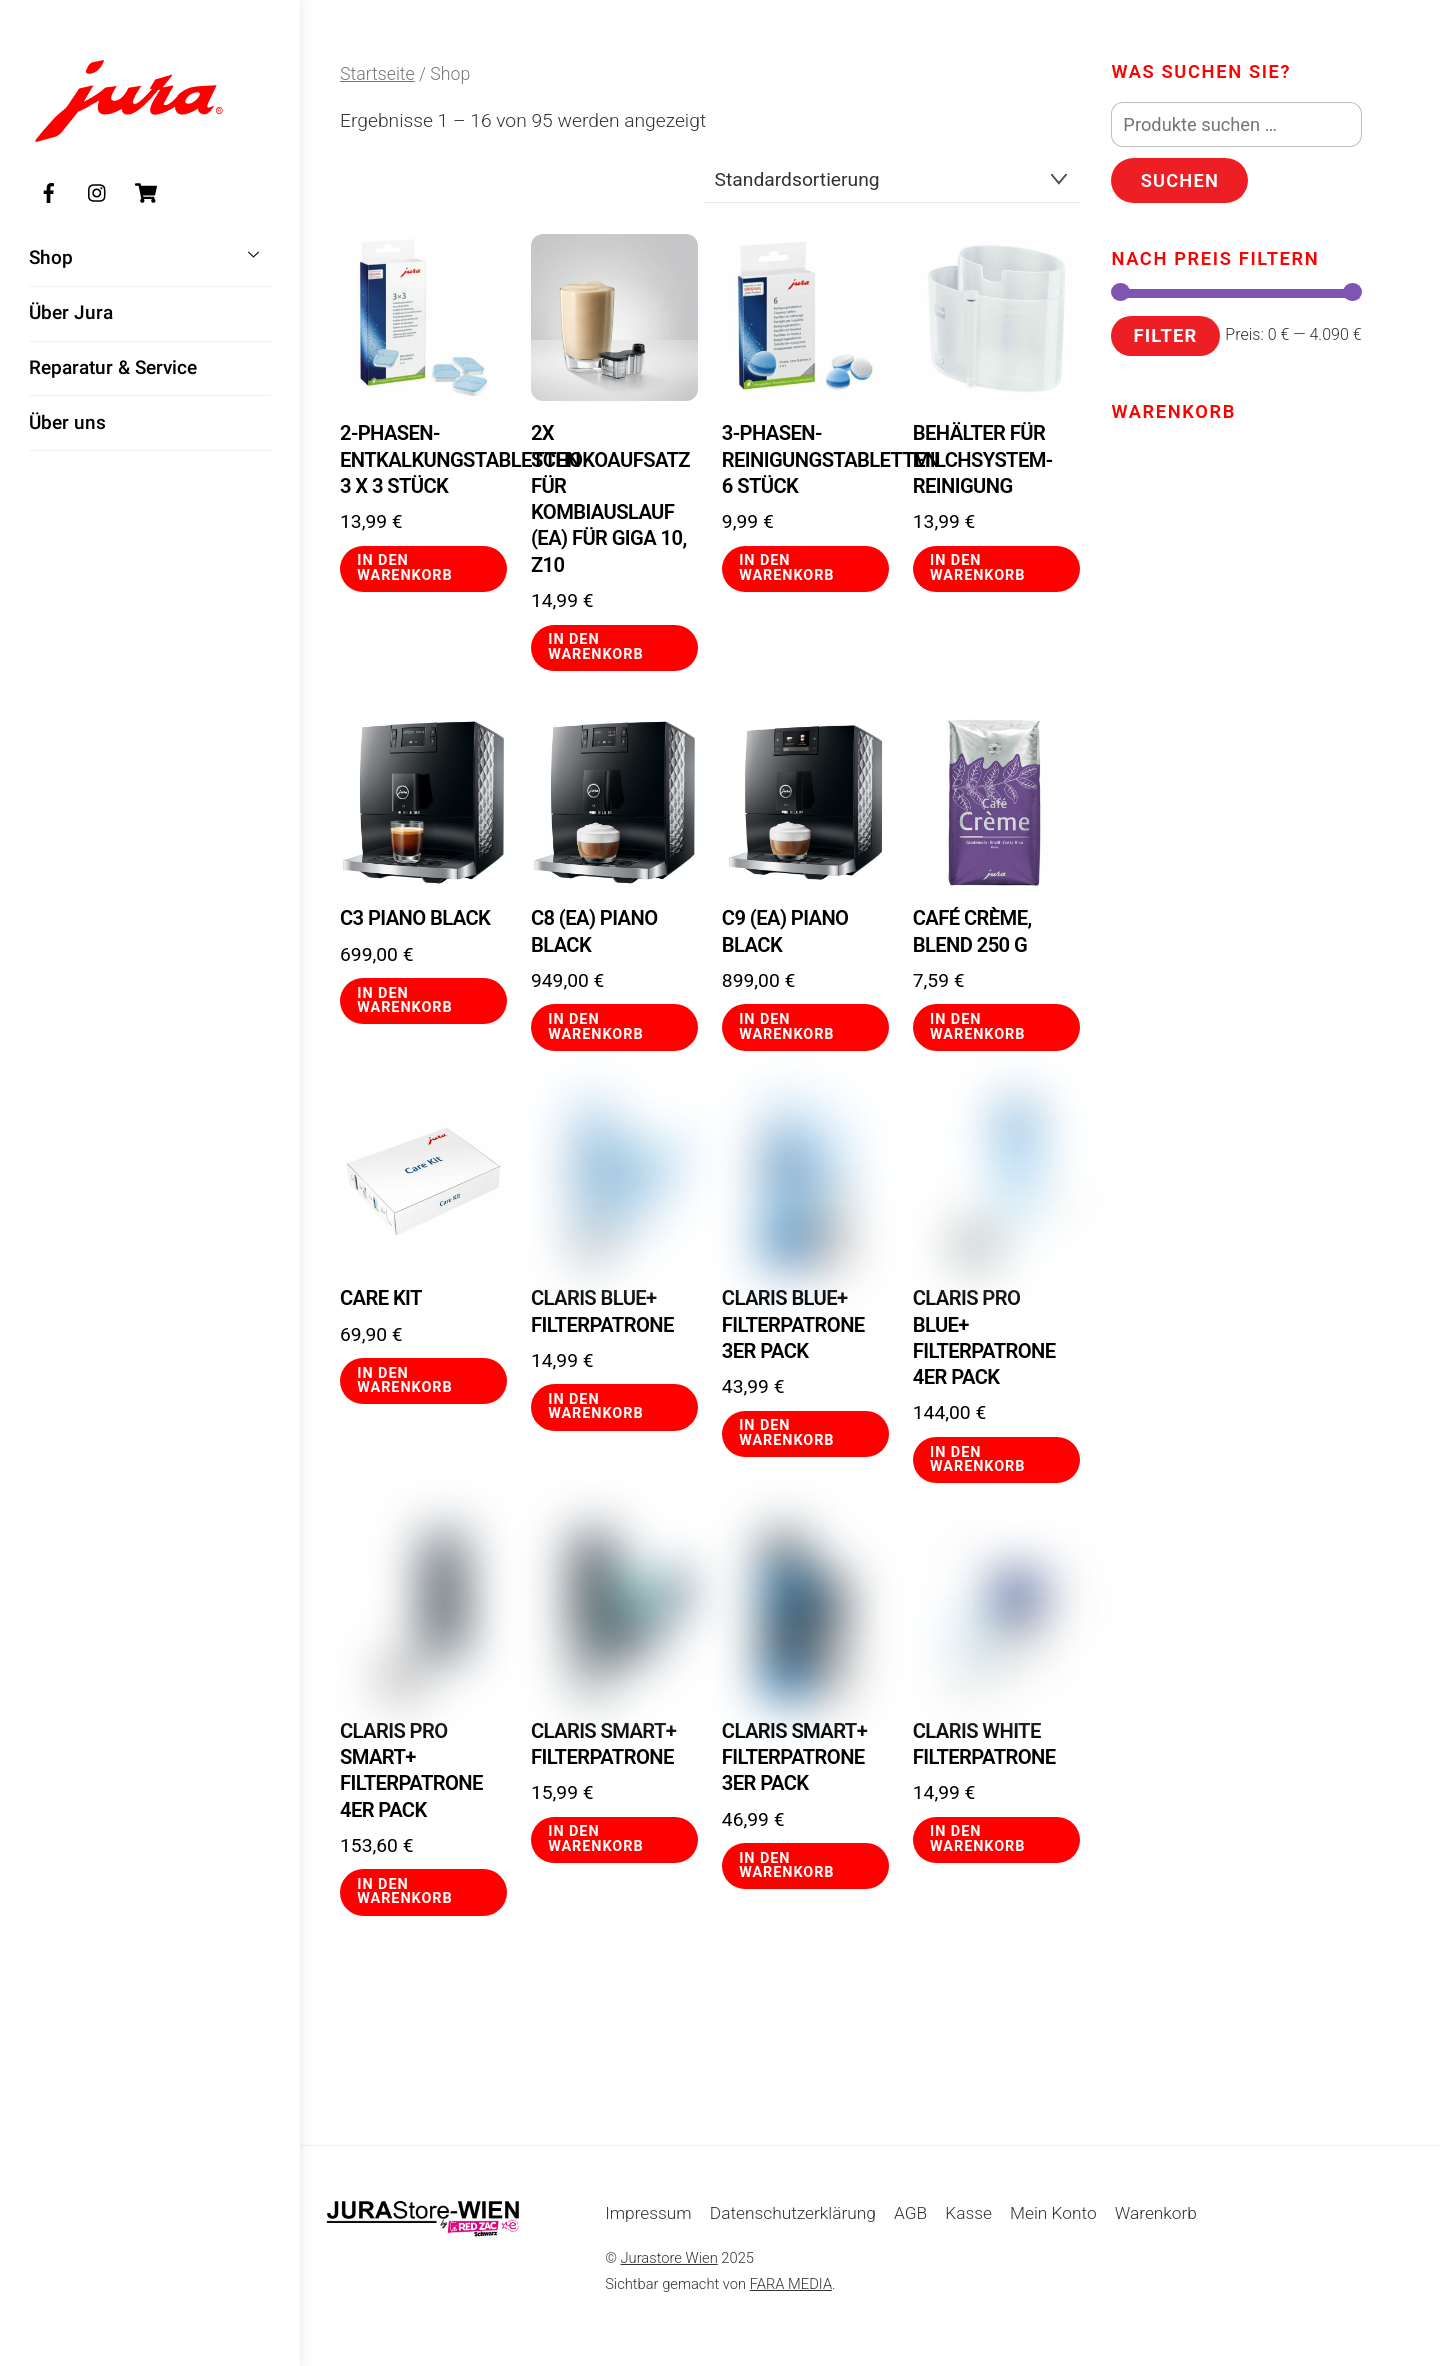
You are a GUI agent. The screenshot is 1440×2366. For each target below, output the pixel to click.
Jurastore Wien (669, 2258)
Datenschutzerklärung (793, 2213)
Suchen (1180, 180)
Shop (150, 256)
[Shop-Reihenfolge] (891, 179)
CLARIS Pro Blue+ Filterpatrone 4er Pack (984, 1337)
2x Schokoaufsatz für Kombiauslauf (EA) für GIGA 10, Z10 (610, 498)
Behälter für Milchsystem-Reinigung (983, 459)
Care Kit (381, 1298)
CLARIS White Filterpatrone (984, 1744)
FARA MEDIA (791, 2284)
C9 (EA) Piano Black (785, 931)
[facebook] (49, 193)
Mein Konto (1053, 2213)
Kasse (968, 2213)
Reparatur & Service (113, 369)
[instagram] (98, 193)
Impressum (648, 2213)
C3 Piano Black (415, 918)
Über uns (67, 424)
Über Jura (71, 314)
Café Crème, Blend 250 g (972, 931)
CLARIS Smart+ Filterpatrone (603, 1744)
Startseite (377, 74)
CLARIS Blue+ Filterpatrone (602, 1311)
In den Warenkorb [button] (404, 567)
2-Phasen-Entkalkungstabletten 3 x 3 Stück (423, 459)
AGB (910, 2213)
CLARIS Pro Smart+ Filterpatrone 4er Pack (411, 1770)
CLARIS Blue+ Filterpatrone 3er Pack (793, 1324)
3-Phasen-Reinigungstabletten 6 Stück (805, 459)
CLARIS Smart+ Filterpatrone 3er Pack (794, 1757)
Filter (1165, 335)
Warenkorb (1156, 2213)
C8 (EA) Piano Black (594, 931)
